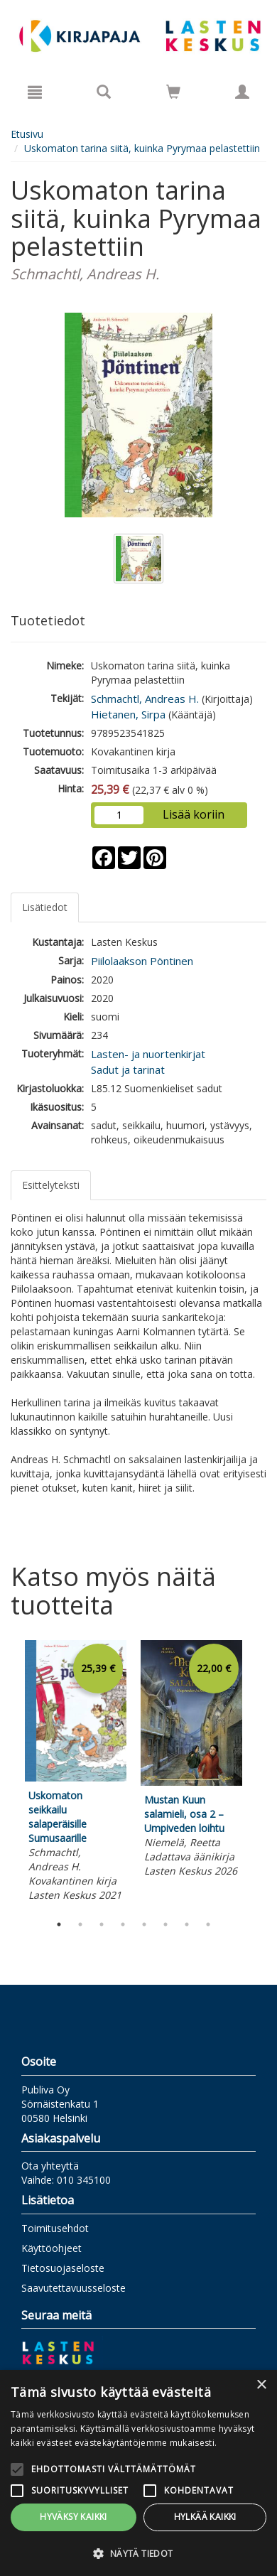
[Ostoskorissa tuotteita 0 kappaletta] (173, 94)
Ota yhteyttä (50, 2165)
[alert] (138, 2473)
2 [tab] (80, 1924)
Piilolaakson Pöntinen (142, 961)
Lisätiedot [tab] (44, 907)
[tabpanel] (76, 1773)
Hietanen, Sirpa (128, 714)
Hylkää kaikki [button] (205, 2517)
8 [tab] (208, 1924)
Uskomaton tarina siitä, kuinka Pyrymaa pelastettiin (142, 148)
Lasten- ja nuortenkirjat (148, 1054)
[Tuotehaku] (103, 91)
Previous (7, 1774)
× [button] (261, 2385)
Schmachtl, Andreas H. (145, 698)
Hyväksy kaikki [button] (73, 2517)
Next (259, 1774)
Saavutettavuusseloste (73, 2288)
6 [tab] (165, 1924)
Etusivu (27, 134)
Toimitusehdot (55, 2228)
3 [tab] (101, 1924)
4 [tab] (123, 1924)
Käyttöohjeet (51, 2248)
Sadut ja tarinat (128, 1069)
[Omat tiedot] (242, 91)
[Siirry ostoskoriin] (173, 91)
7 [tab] (187, 1924)
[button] (138, 2553)
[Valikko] (35, 91)
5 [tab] (144, 1924)
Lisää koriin (193, 814)
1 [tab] (59, 1924)
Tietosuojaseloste (62, 2268)
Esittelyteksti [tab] (51, 1185)
